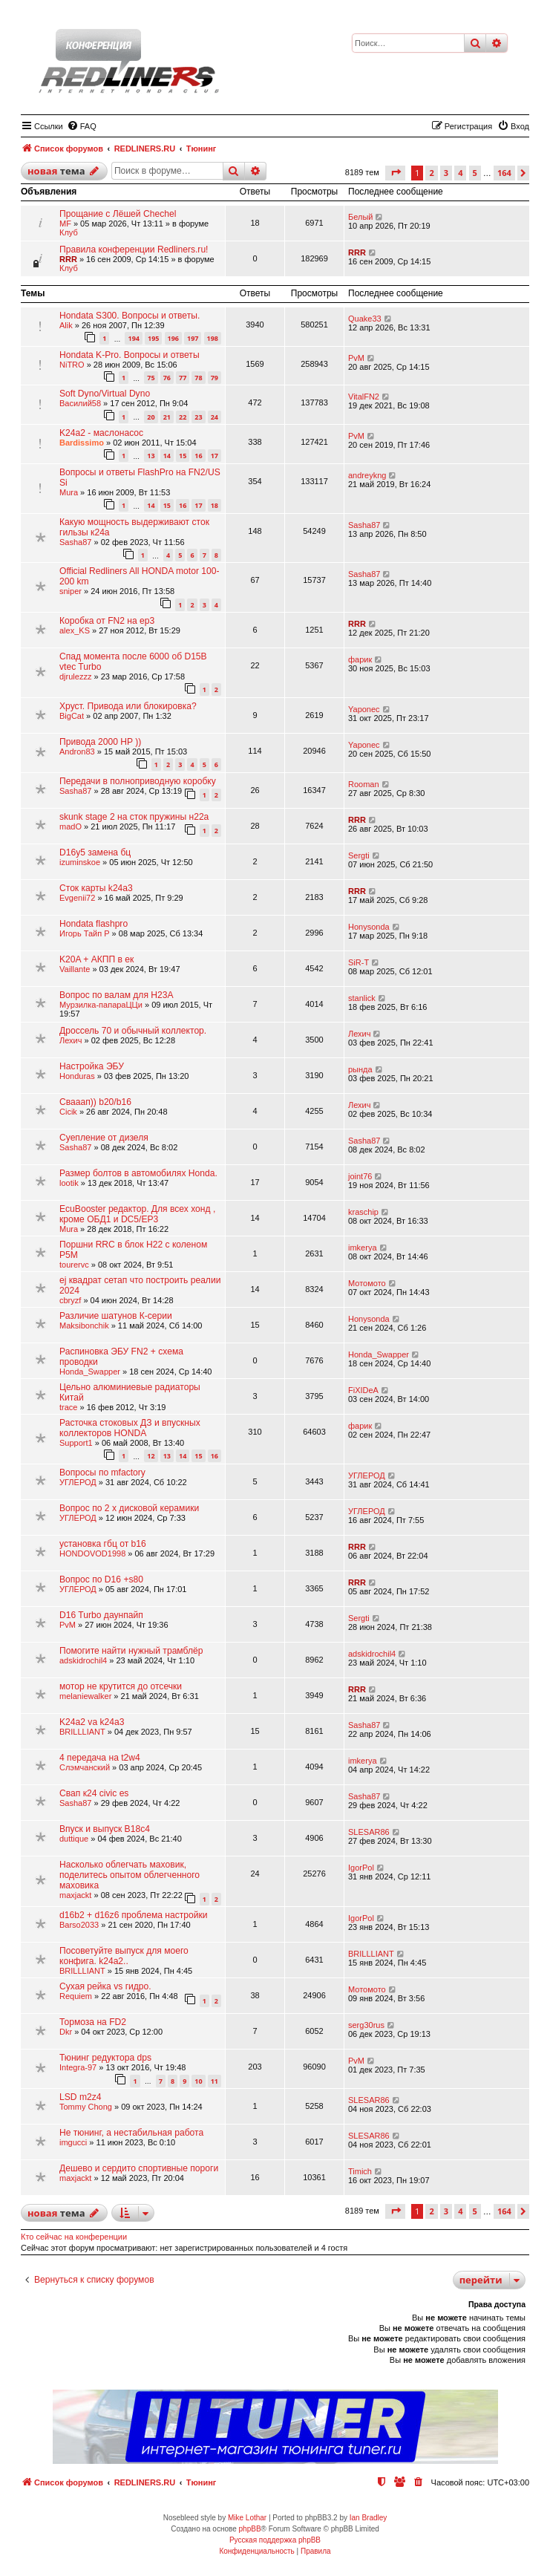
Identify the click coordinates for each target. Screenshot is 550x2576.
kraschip (363, 1211)
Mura (68, 492)
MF (65, 223)
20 (150, 417)
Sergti (359, 855)
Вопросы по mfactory (102, 1472)
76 (167, 377)
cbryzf (70, 1300)
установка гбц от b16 (102, 1544)
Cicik (68, 1111)
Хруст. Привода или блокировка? (128, 706)
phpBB (250, 2529)
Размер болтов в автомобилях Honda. (138, 1173)
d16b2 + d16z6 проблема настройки (133, 1915)
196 (173, 338)
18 (214, 505)
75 (150, 377)
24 (214, 417)
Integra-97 (77, 2067)
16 (198, 455)
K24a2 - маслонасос (101, 433)
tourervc (74, 1264)
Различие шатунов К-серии (115, 1316)
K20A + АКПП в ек (96, 959)
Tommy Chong (85, 2106)
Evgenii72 (77, 897)
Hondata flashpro (93, 924)
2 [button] (431, 172)
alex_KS (74, 630)
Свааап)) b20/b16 (95, 1102)
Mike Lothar (247, 2518)
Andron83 (77, 751)
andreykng (367, 475)
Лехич (70, 1040)
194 (133, 338)
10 (198, 2081)
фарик (360, 659)
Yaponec (364, 709)
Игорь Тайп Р (84, 933)
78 (198, 377)
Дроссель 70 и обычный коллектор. (132, 1030)
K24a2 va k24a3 (91, 1722)
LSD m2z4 (80, 2097)
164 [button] (504, 172)
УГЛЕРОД (77, 1482)
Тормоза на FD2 (92, 2022)
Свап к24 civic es (93, 1793)
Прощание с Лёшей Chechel (117, 214)
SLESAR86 (369, 1831)
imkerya (362, 1247)
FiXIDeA (363, 1390)
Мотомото (367, 1283)
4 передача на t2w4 (99, 1757)
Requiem (75, 1996)
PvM (356, 357)
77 (182, 377)
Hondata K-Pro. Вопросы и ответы (129, 355)
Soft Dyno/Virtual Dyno (104, 393)
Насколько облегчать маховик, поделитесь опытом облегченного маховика (129, 1875)
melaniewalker (85, 1696)
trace (68, 1407)
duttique (73, 1838)
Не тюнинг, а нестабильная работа (131, 2132)
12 (150, 1456)
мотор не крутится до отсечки (120, 1686)
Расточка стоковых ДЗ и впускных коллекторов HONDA (129, 1428)
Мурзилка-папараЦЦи (101, 1004)
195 (153, 338)
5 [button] (475, 172)
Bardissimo (81, 442)
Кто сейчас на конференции (74, 2236)
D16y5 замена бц (95, 852)
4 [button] (460, 172)
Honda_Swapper (89, 1371)
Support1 (76, 1442)
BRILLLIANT (82, 1731)
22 (182, 417)
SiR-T (358, 962)
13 (150, 455)
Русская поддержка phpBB (275, 2540)
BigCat (71, 715)
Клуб (68, 232)
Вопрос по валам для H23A (116, 995)
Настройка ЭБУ (91, 1066)
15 (182, 455)
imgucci (73, 2142)
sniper (70, 591)
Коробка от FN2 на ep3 (106, 621)
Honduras (77, 1076)
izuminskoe (79, 862)
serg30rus (366, 2025)
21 (167, 417)
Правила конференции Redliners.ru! (133, 249)
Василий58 (80, 403)
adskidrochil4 (83, 1660)
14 (167, 455)
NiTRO (72, 364)
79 (214, 377)
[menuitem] (81, 126)
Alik (66, 325)
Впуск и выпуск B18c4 (104, 1829)
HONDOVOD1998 (92, 1553)
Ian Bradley (368, 2518)
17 (214, 455)
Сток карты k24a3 (96, 888)
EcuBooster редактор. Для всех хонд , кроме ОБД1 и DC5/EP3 (137, 1214)
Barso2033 (79, 1924)
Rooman (363, 784)
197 (192, 338)
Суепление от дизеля (103, 1137)
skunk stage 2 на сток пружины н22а (134, 817)
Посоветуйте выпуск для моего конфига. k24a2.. (124, 1956)
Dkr (65, 2031)
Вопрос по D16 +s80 (101, 1579)
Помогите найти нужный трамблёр (131, 1651)
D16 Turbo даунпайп (101, 1615)
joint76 (360, 1176)
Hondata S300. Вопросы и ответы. (129, 315)
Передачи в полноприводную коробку (137, 781)
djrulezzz (75, 676)
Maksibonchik (84, 1325)
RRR (68, 259)
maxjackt (75, 1895)
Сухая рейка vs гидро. (105, 1986)
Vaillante (74, 969)
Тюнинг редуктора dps (105, 2057)
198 (212, 338)
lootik (69, 1182)
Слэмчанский (84, 1767)
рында (360, 1069)
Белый (360, 216)
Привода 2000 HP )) (100, 742)
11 (214, 2081)
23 (198, 417)
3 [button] (446, 172)
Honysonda (369, 926)
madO (70, 826)
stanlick (362, 998)
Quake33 (365, 318)
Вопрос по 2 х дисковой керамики (129, 1508)
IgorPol (361, 1867)
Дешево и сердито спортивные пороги (138, 2168)
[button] (395, 173)
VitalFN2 (363, 396)
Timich (360, 2171)
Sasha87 (75, 542)
